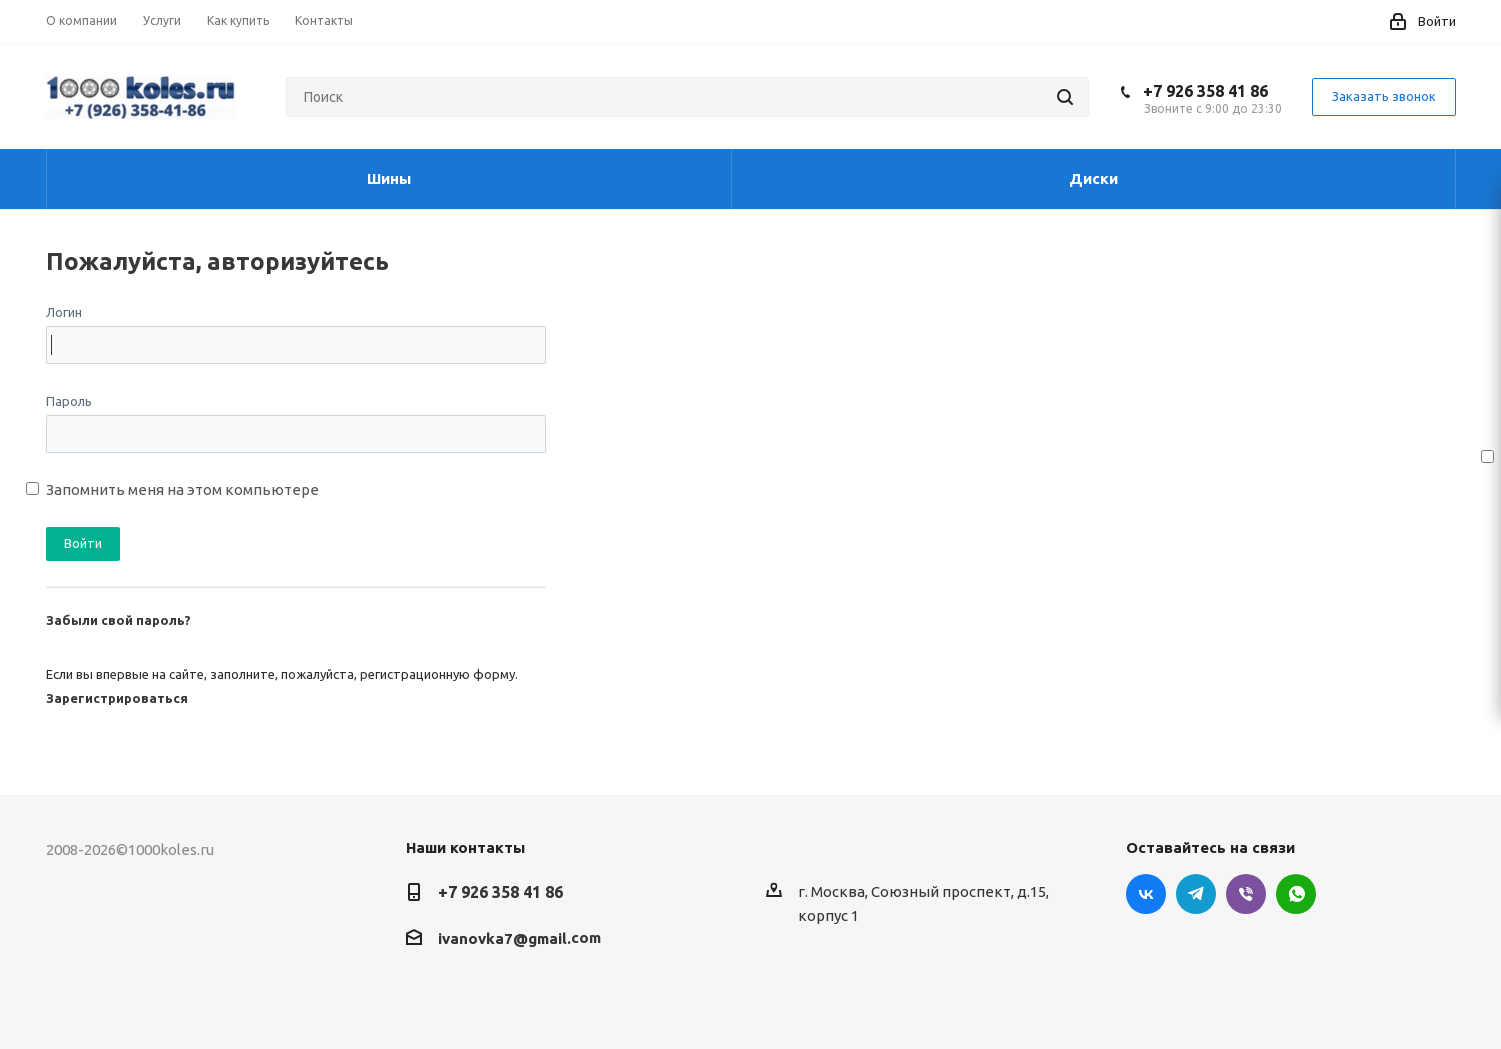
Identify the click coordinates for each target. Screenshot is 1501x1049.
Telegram (1196, 894)
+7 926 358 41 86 (1205, 91)
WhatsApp (1296, 894)
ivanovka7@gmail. (504, 938)
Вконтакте (1146, 894)
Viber (1246, 894)
